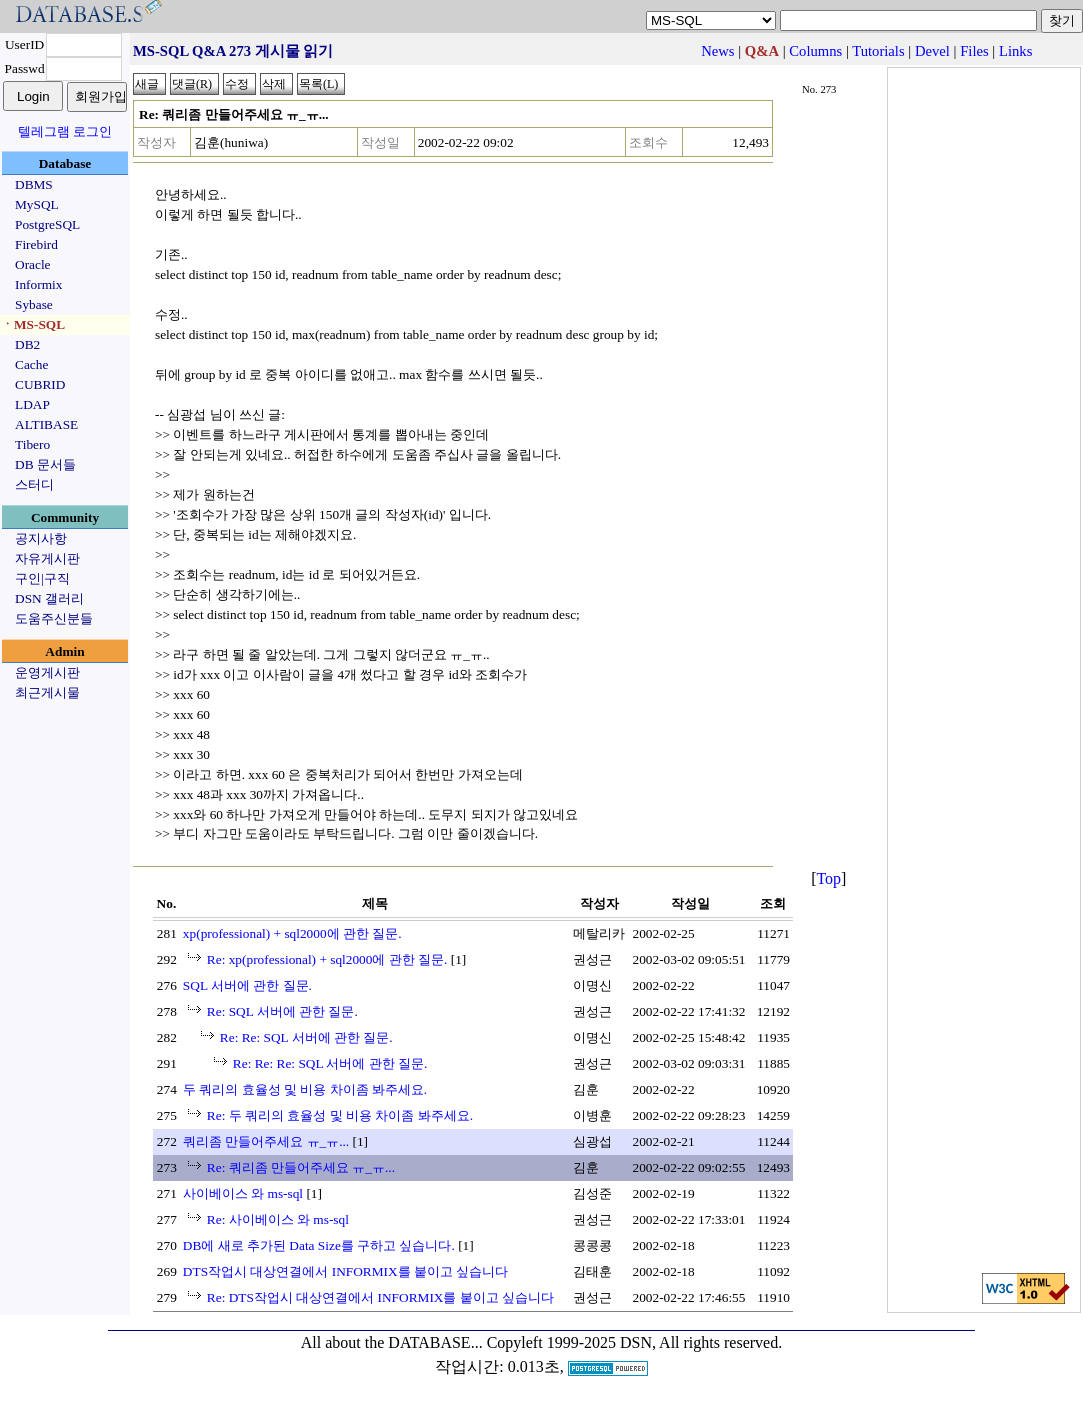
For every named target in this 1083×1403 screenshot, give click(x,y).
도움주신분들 (54, 618)
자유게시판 (47, 558)
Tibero (32, 444)
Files (974, 51)
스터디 (34, 484)
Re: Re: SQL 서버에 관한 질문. (306, 1037)
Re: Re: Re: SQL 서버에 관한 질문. (330, 1063)
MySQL (37, 204)
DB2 (27, 344)
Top (828, 878)
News (717, 51)
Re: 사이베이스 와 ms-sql (278, 1219)
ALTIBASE (46, 424)
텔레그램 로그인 (65, 131)
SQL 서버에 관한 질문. (247, 985)
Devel (932, 51)
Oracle (33, 264)
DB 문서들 (45, 464)
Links (1015, 51)
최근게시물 (47, 692)
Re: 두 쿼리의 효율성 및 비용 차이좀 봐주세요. (340, 1115)
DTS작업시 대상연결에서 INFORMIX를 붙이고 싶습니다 (345, 1271)
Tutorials (878, 51)
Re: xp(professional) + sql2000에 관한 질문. (327, 959)
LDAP (32, 404)
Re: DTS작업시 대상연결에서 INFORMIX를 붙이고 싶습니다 (380, 1297)
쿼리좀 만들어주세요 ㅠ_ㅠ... (266, 1141)
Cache (31, 364)
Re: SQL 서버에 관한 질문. (282, 1011)
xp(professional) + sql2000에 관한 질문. (292, 933)
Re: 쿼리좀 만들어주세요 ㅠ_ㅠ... (301, 1167)
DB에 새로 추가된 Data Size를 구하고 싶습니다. (319, 1245)
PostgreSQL (47, 224)
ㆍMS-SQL (33, 324)
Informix (38, 284)
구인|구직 (42, 578)
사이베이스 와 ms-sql (243, 1193)
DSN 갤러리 (49, 598)
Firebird (36, 244)
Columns (815, 51)
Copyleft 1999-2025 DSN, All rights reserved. (635, 1342)
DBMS (34, 184)
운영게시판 (47, 672)
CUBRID (40, 384)
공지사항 (41, 538)
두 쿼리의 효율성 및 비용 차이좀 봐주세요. (305, 1089)
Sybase (34, 304)
